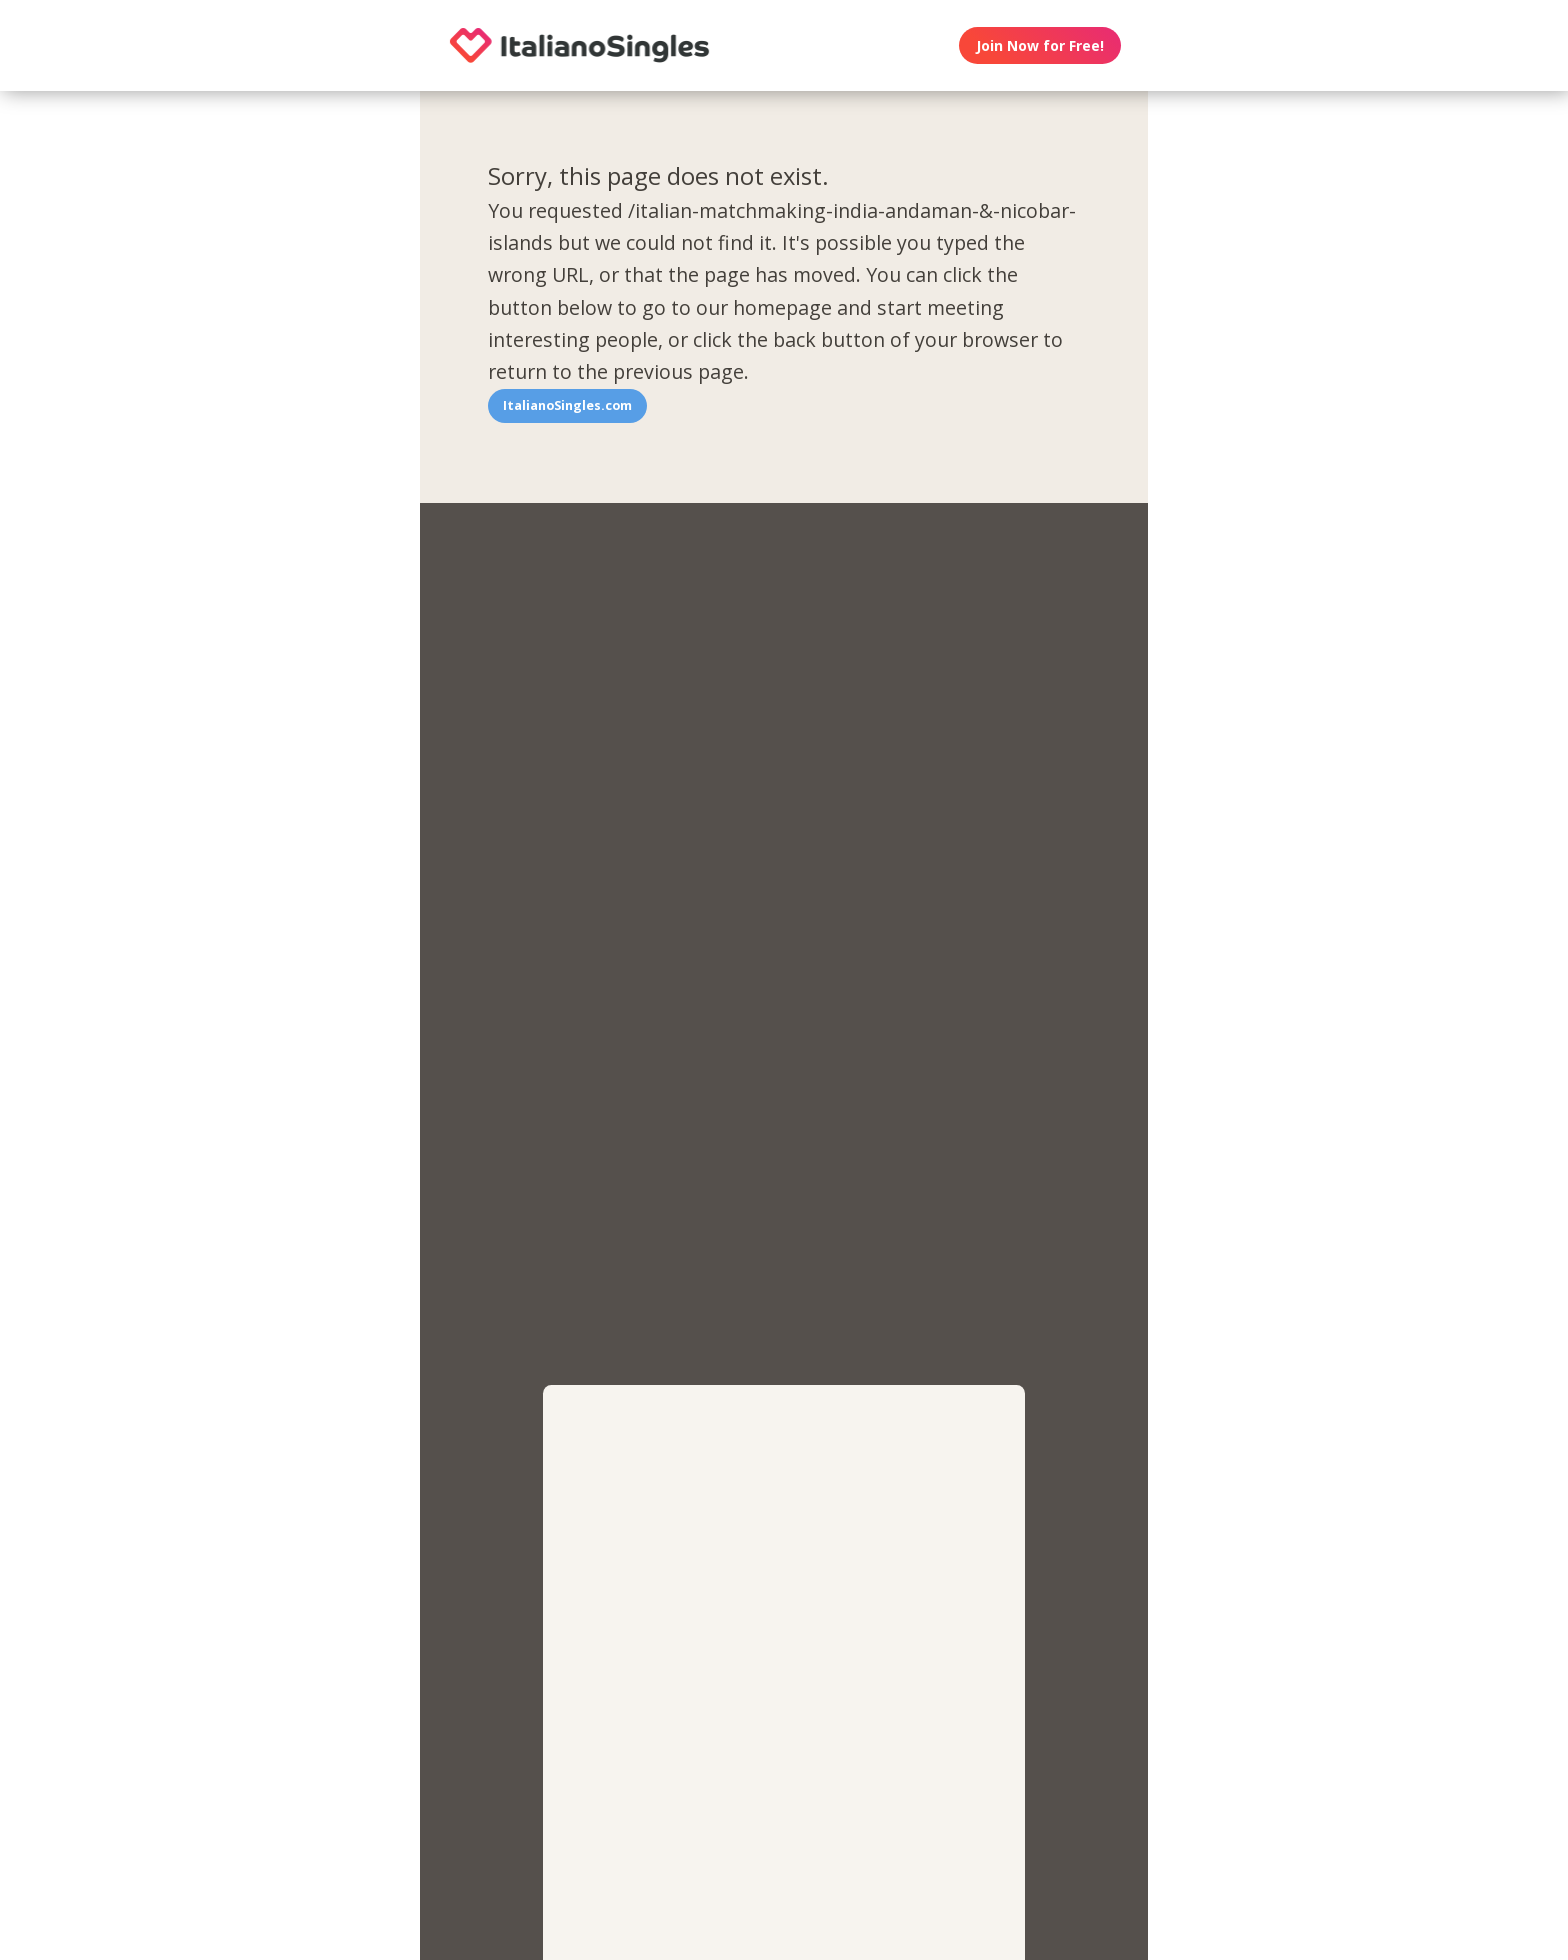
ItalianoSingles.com (567, 405)
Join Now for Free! (1040, 45)
